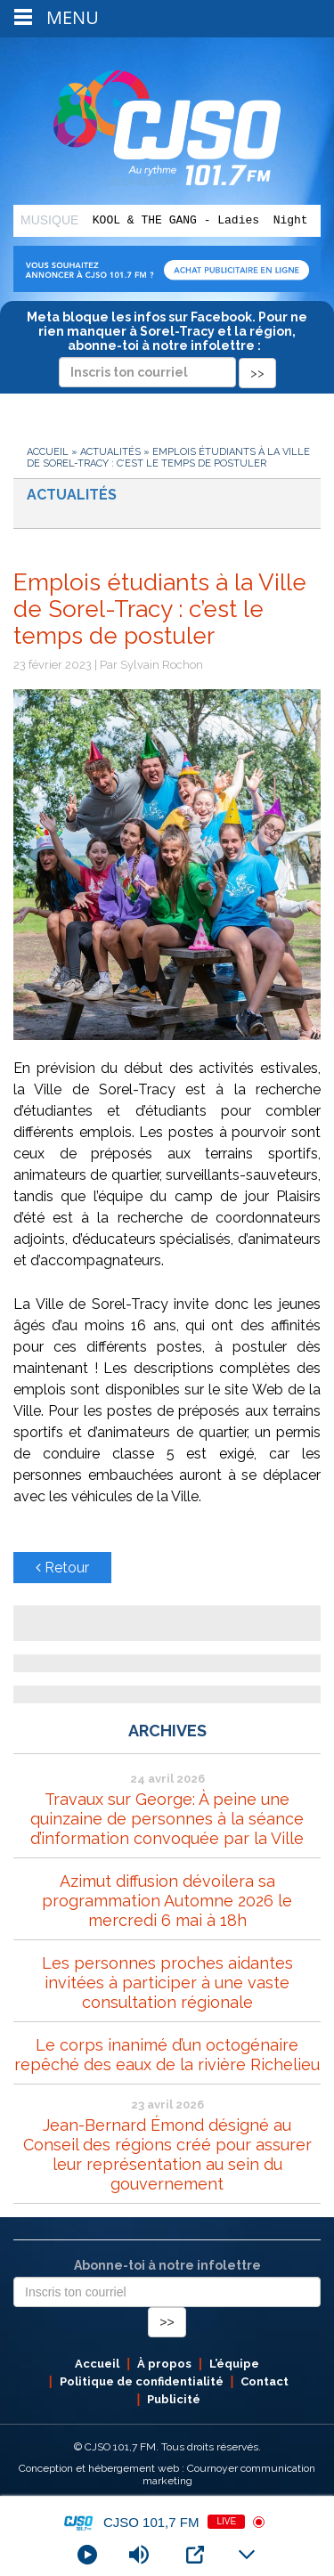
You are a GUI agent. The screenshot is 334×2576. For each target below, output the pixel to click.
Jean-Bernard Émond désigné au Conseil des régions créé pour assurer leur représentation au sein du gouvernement (167, 2154)
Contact (264, 2381)
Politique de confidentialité (142, 2381)
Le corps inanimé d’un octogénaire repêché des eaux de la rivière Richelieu (167, 2055)
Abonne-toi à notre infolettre (167, 2265)
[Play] (87, 2554)
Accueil (48, 452)
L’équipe (234, 2363)
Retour (62, 1567)
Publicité (173, 2399)
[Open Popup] (195, 2554)
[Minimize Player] (246, 2554)
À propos (164, 2363)
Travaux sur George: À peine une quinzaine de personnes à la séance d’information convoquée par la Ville (167, 1819)
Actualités (110, 452)
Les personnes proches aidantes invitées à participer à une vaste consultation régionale (167, 1982)
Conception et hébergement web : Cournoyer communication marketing (167, 2474)
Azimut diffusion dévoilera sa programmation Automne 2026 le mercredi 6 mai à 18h (167, 1901)
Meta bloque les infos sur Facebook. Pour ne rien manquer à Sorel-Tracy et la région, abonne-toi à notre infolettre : (167, 344)
